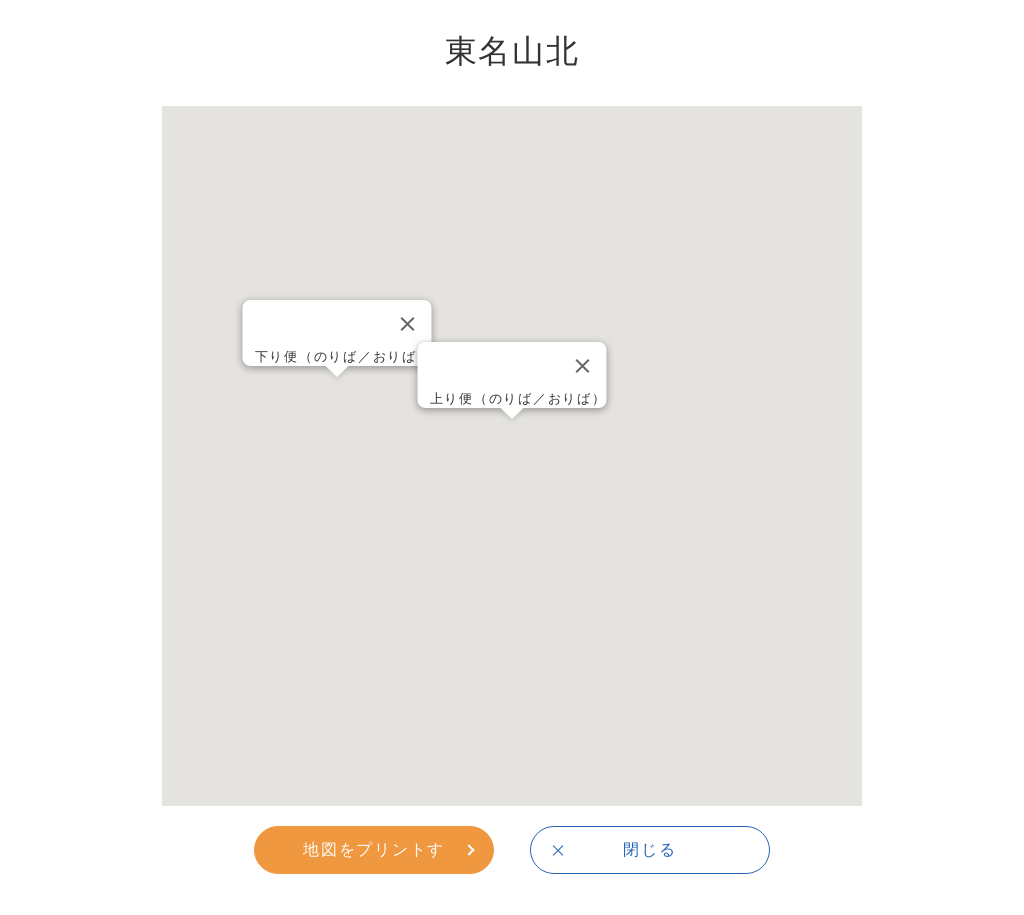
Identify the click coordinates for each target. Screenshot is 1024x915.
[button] (512, 437)
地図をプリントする (374, 856)
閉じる (649, 849)
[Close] (583, 366)
